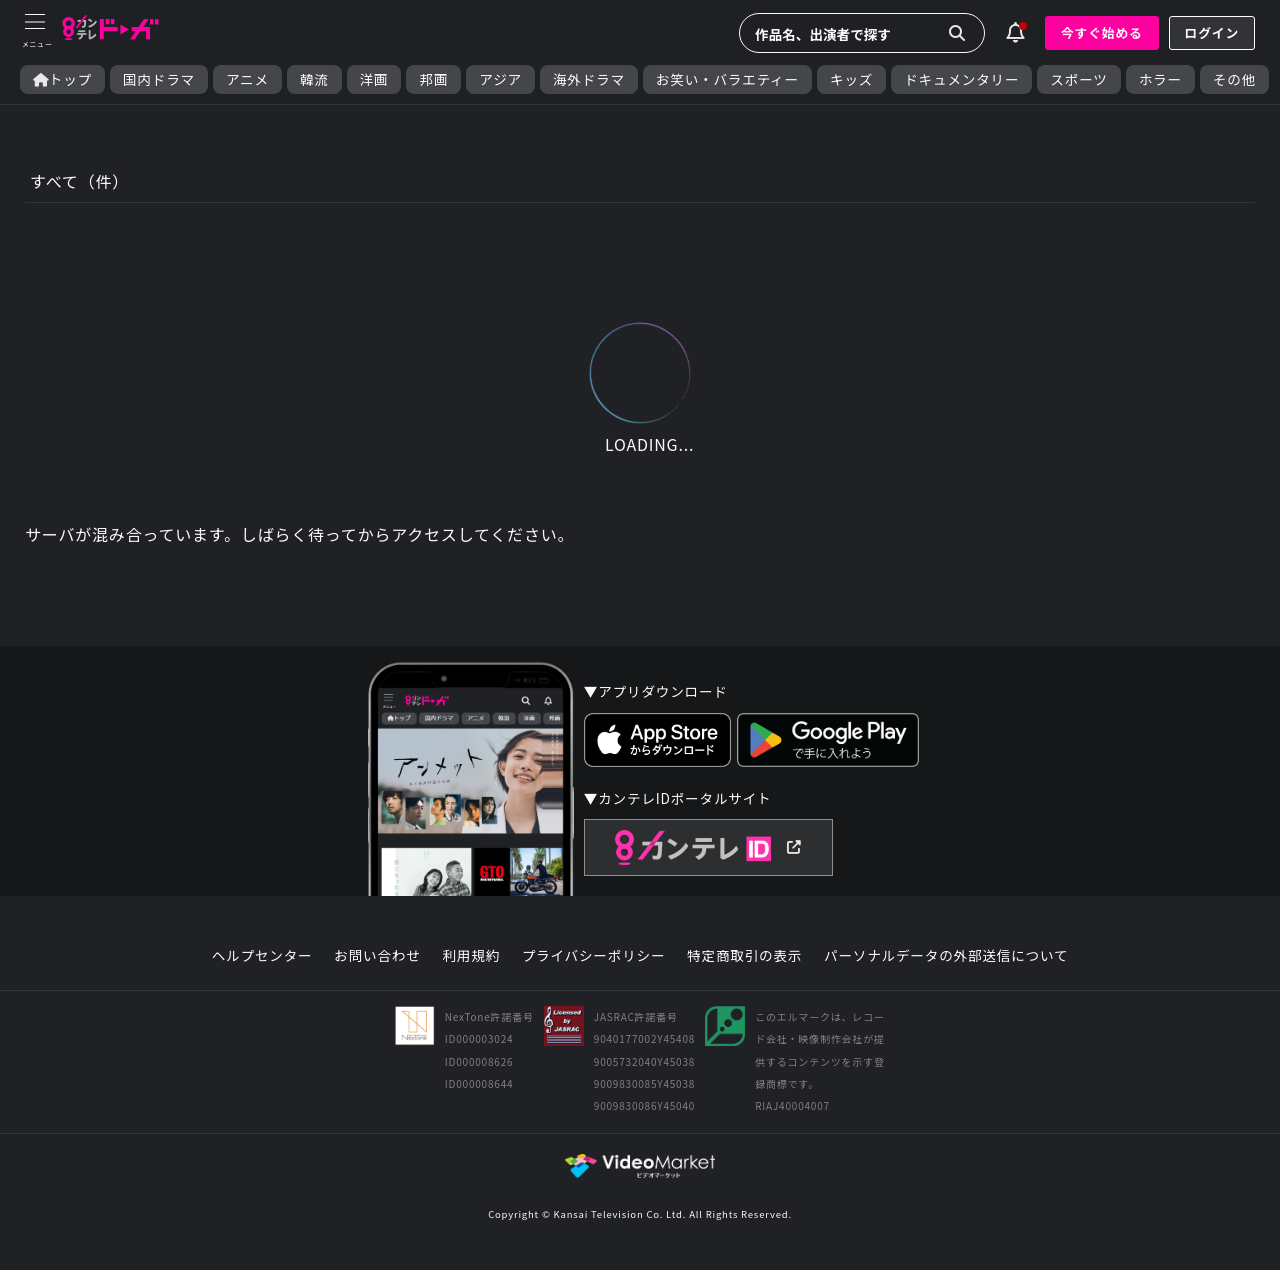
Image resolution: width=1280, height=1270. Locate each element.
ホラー (1160, 79)
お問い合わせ (377, 956)
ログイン (1212, 32)
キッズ (851, 79)
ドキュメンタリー (961, 79)
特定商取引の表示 (744, 956)
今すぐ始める (1102, 32)
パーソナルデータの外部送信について (946, 956)
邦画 (433, 79)
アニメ (247, 79)
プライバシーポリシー (594, 956)
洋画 (374, 79)
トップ (62, 79)
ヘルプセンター (262, 956)
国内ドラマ (159, 79)
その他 (1234, 79)
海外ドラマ (589, 79)
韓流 (314, 79)
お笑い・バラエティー (727, 79)
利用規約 (471, 956)
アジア (500, 79)
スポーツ (1078, 79)
